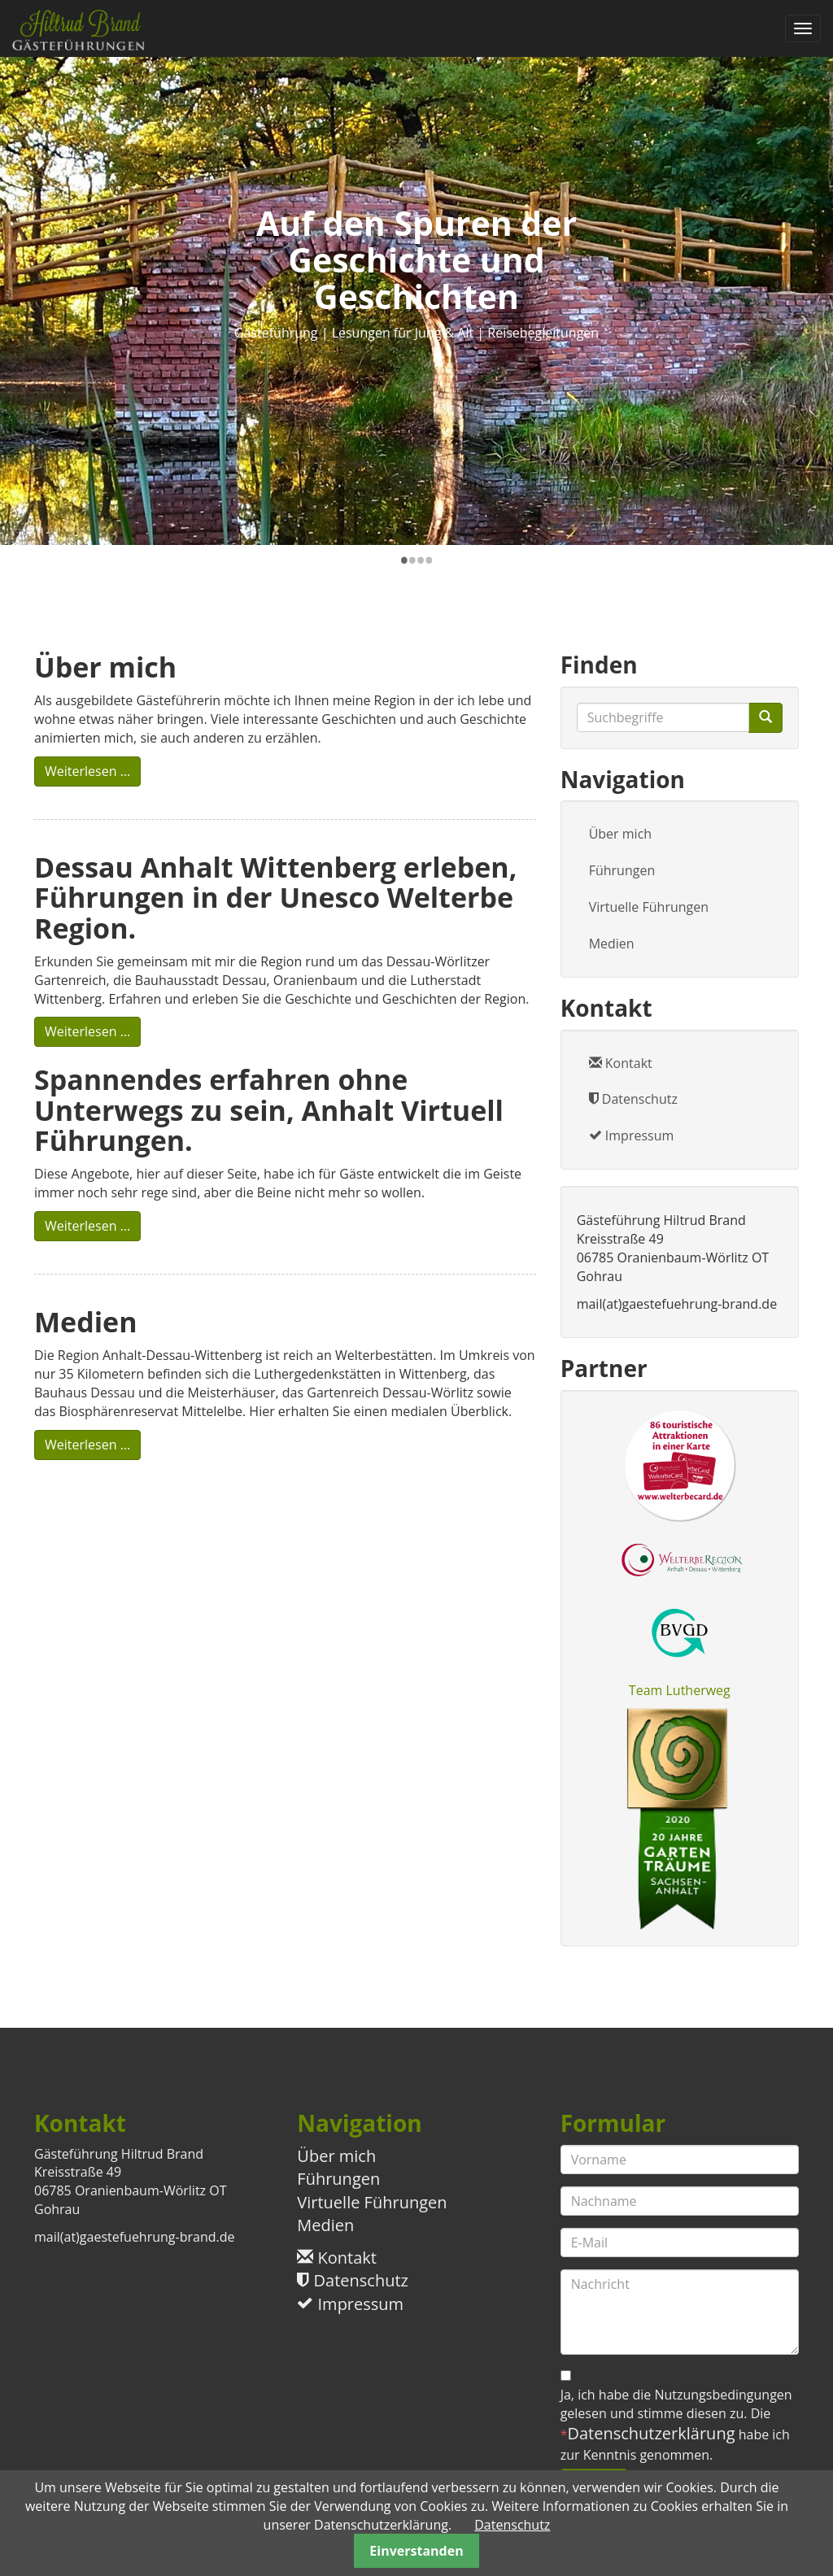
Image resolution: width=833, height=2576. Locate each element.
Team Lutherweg (680, 1690)
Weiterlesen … (93, 770)
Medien (612, 943)
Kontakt (620, 1063)
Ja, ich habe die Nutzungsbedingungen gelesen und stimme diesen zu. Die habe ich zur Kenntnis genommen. (676, 2425)
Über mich (620, 834)
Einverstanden (416, 2551)
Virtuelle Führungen (649, 907)
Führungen (622, 870)
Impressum (631, 1135)
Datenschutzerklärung (651, 2433)
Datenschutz (633, 1099)
